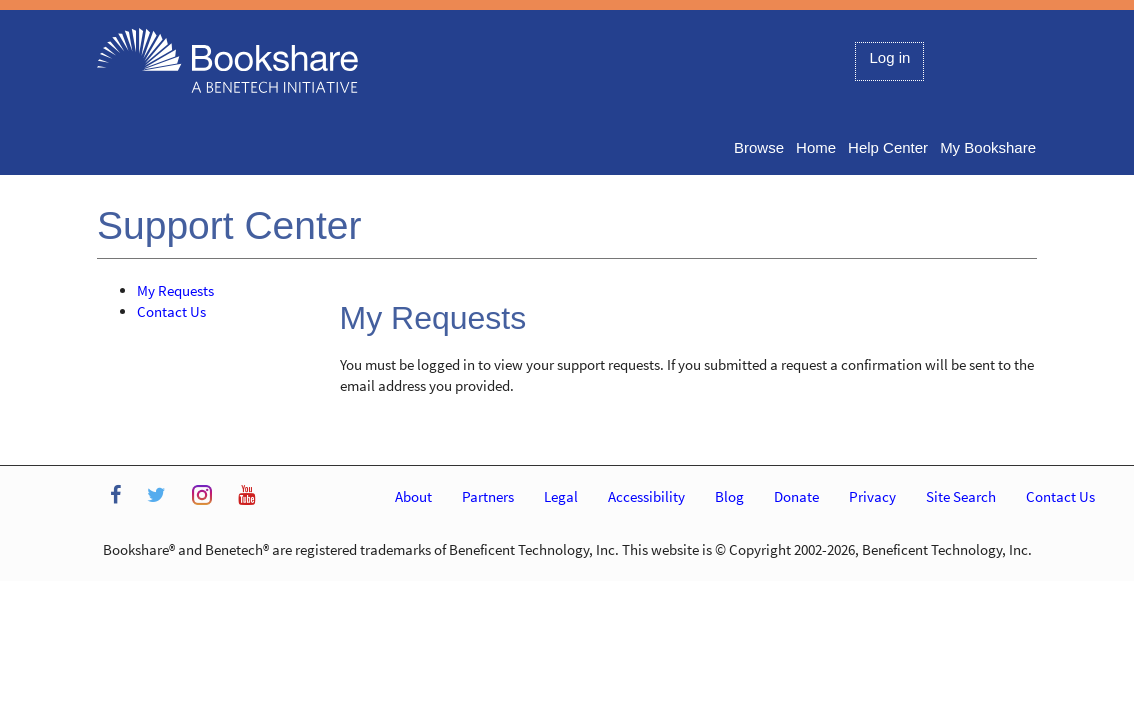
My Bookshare (988, 147)
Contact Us (171, 311)
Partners (488, 496)
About (413, 496)
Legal (561, 496)
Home (816, 147)
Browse (759, 147)
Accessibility (646, 496)
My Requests (175, 290)
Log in (889, 57)
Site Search (961, 496)
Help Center (888, 147)
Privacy (872, 496)
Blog (729, 496)
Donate (796, 496)
